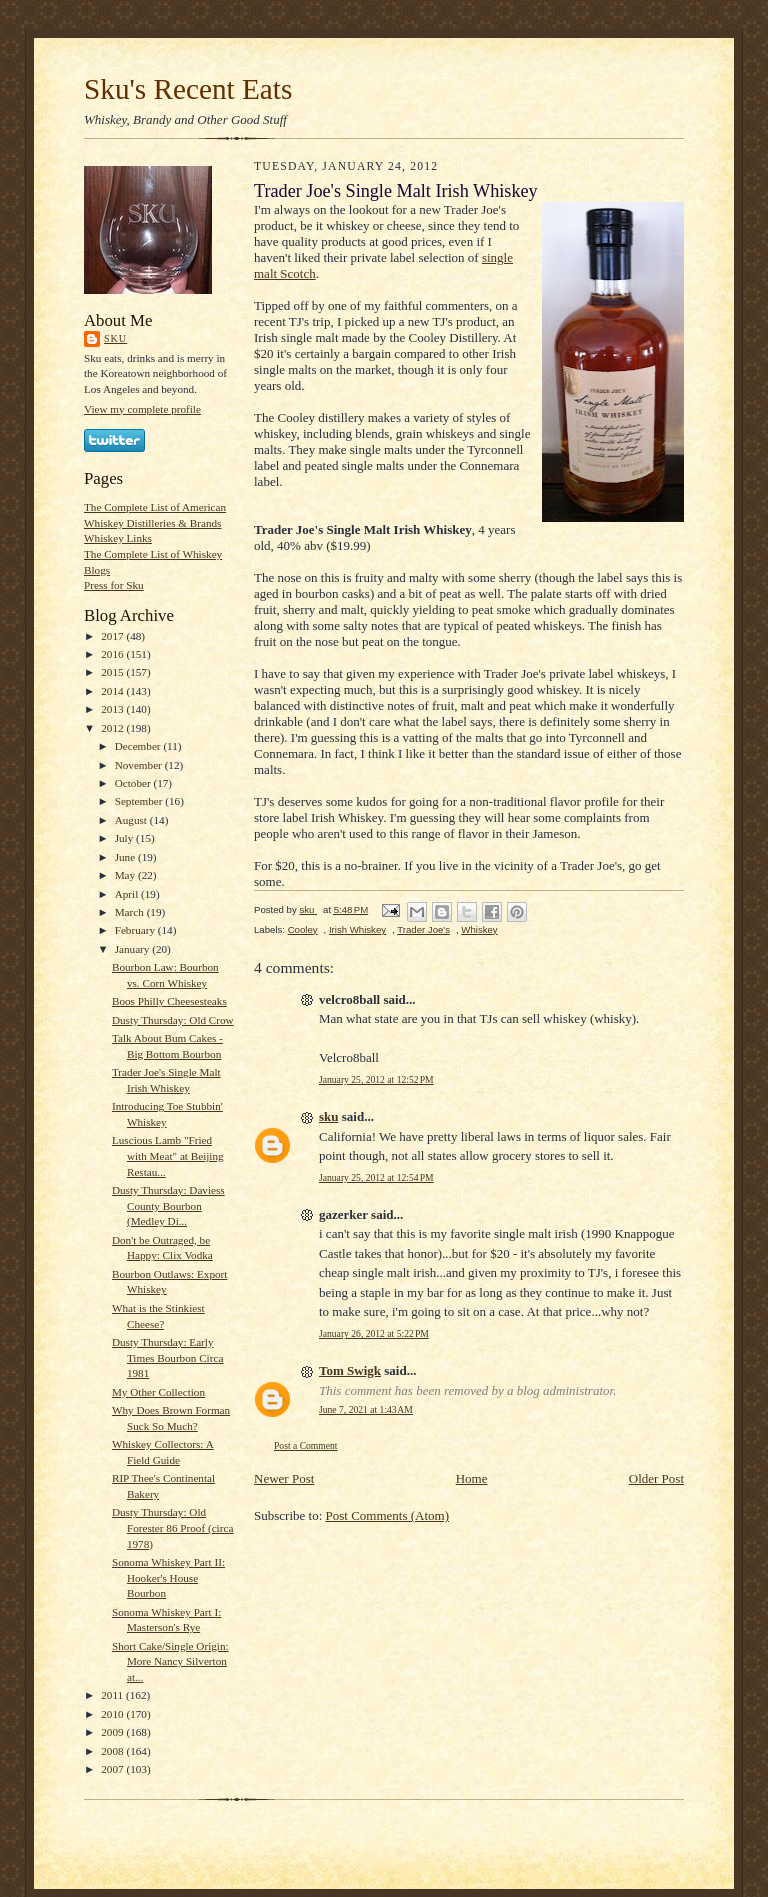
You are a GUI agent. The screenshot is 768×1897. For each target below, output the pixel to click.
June (126, 857)
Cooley (303, 929)
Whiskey (479, 929)
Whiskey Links (118, 538)
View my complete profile (142, 409)
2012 (113, 728)
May (126, 875)
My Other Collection (158, 1392)
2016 (113, 654)
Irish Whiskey (357, 929)
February (136, 930)
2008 (113, 1751)
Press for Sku (114, 585)
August (132, 820)
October (134, 783)
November (140, 765)
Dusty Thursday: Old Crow (173, 1020)
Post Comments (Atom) (388, 1515)
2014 (113, 691)
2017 (113, 636)
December (139, 746)
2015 (113, 672)
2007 (113, 1769)
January (134, 949)
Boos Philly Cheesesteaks (169, 1001)
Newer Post (284, 1478)
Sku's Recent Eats (188, 89)
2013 (113, 709)
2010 (113, 1714)
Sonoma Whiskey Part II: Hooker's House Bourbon (168, 1577)
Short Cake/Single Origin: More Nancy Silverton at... (170, 1661)
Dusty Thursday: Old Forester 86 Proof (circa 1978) (172, 1527)
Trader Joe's (423, 929)
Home (472, 1478)
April (128, 894)
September (140, 801)
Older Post (656, 1478)
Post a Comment (306, 1445)
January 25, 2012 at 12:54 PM (376, 1177)
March (131, 912)
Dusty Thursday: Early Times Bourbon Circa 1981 (167, 1357)
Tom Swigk (350, 1370)
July (125, 838)
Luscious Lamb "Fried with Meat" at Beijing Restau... (168, 1155)
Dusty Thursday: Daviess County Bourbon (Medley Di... (168, 1205)
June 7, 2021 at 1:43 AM (366, 1409)
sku (115, 338)
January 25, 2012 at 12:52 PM (376, 1079)
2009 (113, 1732)
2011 (113, 1695)
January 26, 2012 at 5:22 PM (374, 1333)
